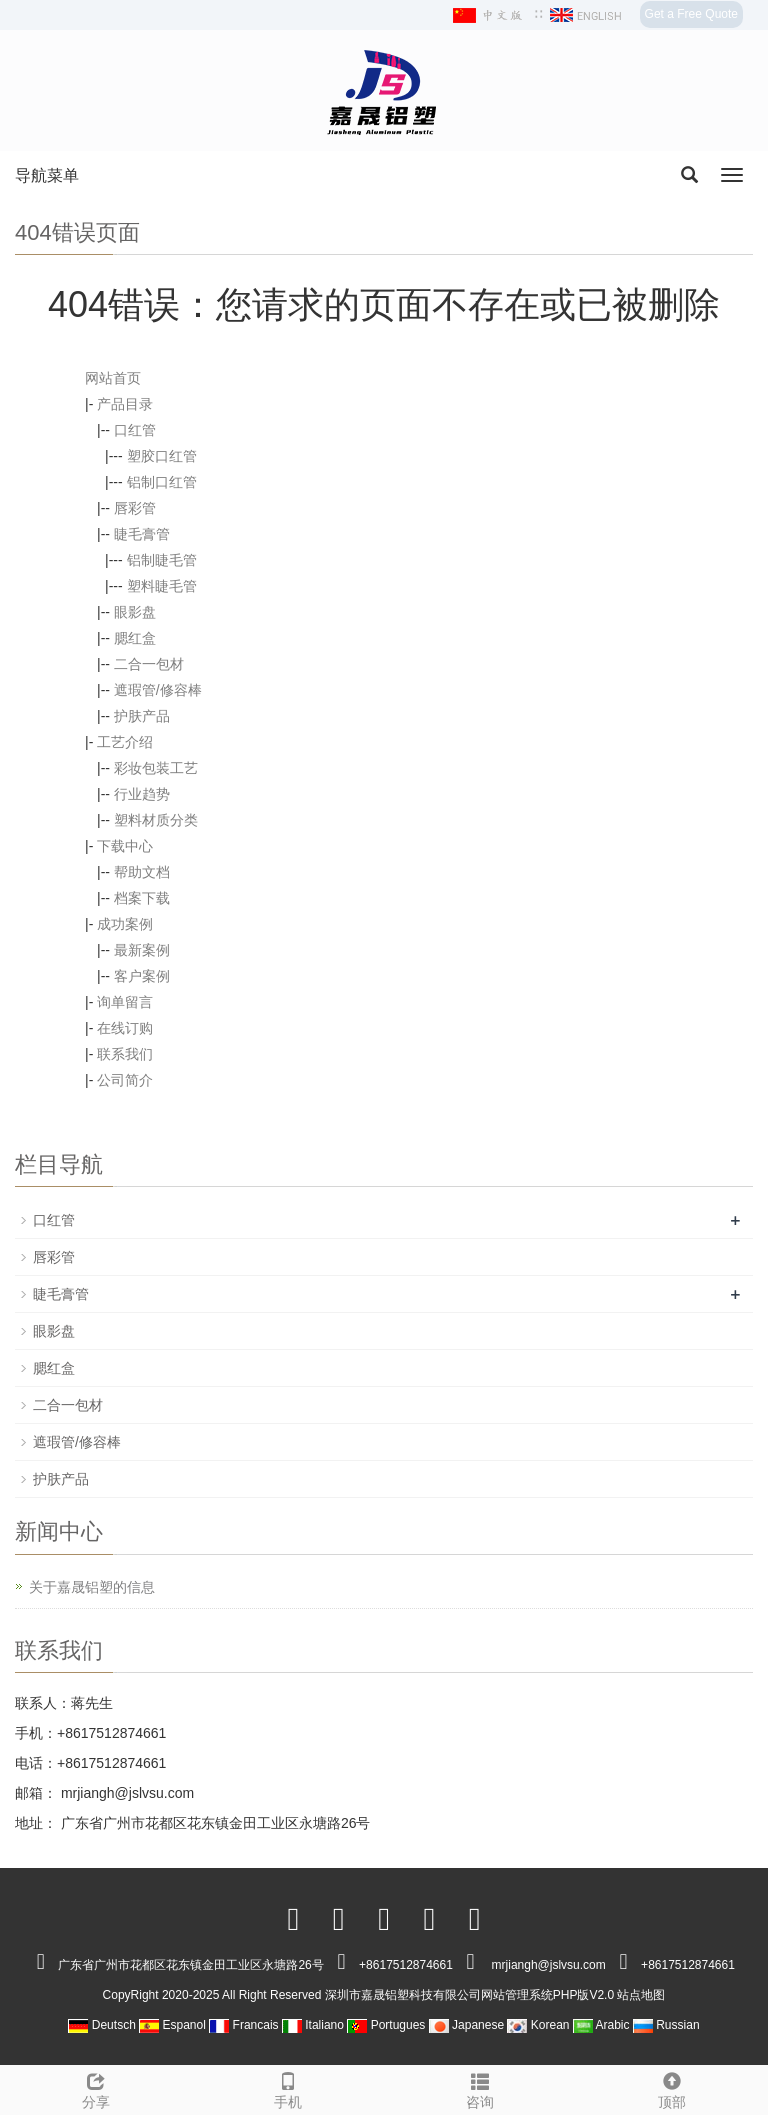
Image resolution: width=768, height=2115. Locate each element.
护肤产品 (142, 716)
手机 (288, 2088)
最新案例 (142, 950)
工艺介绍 (125, 742)
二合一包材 (149, 664)
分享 (96, 2088)
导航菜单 (47, 175)
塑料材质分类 (156, 820)
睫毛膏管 (142, 534)
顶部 (672, 2088)
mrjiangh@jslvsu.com (125, 1793)
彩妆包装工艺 (156, 768)
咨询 (480, 2088)
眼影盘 (135, 612)
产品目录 (125, 404)
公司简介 (125, 1080)
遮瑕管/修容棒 (158, 690)
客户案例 (142, 976)
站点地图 (641, 1995)
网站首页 (113, 378)
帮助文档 (142, 872)
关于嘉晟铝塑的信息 (92, 1587)
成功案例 (125, 924)
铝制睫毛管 (162, 560)
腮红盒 (135, 638)
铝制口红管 (162, 482)
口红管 (135, 430)
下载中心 (125, 846)
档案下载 (142, 898)
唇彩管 (135, 508)
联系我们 (125, 1054)
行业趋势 (142, 794)
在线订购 (125, 1028)
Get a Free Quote (691, 14)
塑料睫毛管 (162, 586)
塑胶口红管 (162, 456)
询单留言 (125, 1002)
